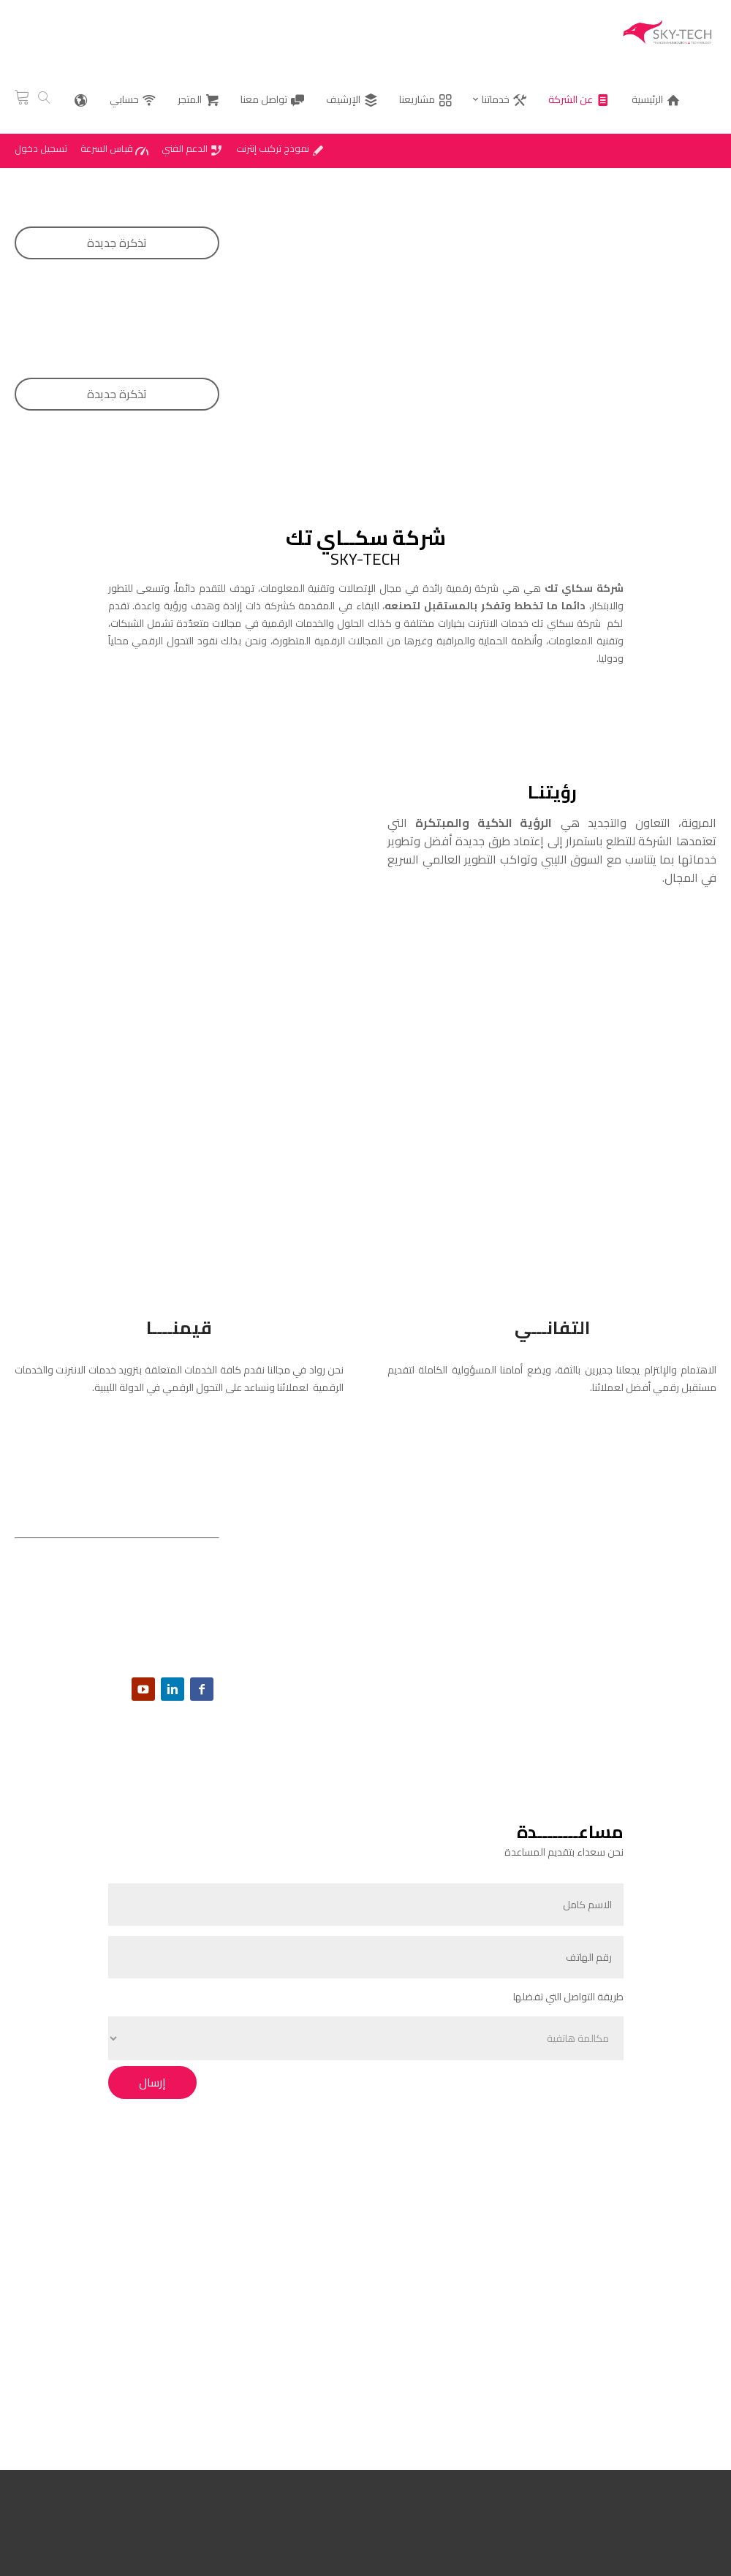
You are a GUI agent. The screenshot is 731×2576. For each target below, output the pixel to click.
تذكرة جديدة (117, 243)
